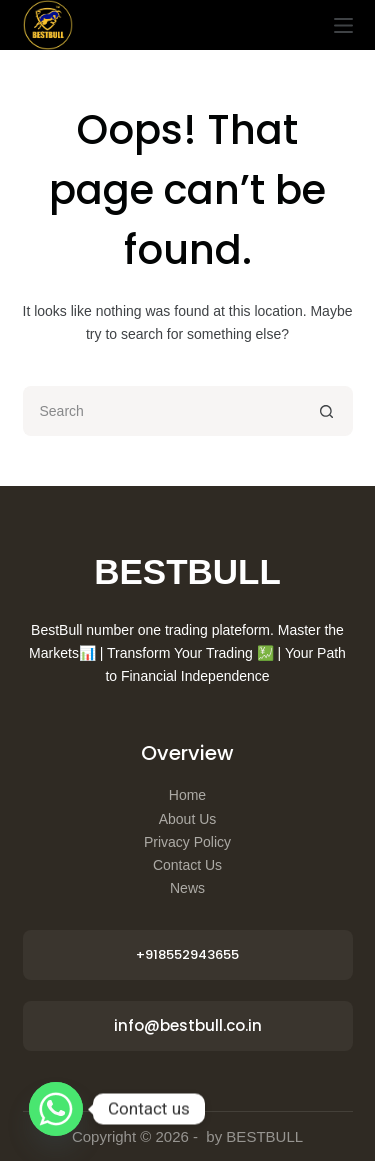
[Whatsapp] (56, 1109)
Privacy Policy (187, 842)
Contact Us (187, 865)
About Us (188, 819)
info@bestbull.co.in (188, 1025)
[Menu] (343, 25)
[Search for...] (163, 411)
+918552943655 (187, 954)
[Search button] (328, 411)
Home (187, 795)
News (187, 888)
